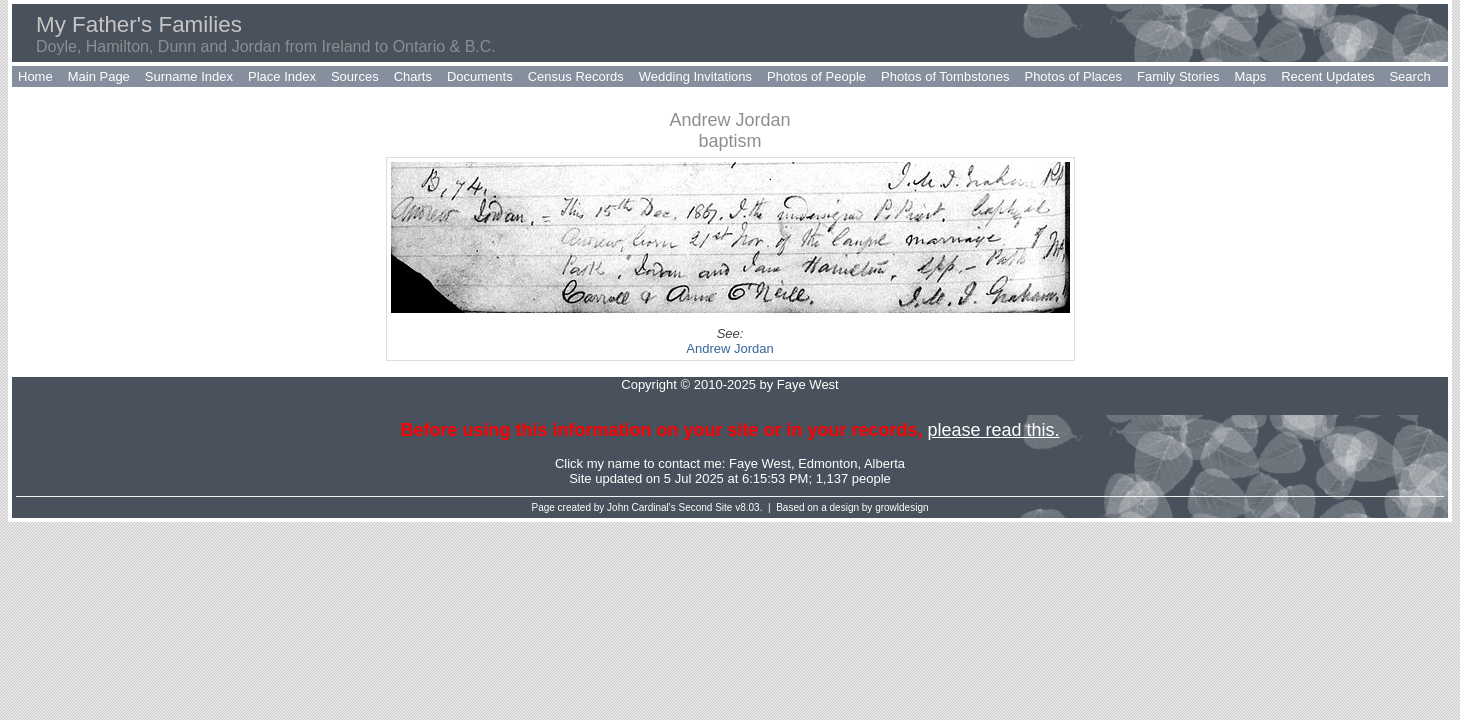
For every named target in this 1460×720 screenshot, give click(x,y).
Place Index (282, 76)
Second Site (706, 507)
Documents (480, 76)
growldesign (901, 507)
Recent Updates (1327, 76)
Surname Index (189, 76)
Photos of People (816, 76)
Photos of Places (1073, 76)
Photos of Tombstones (945, 76)
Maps (1250, 76)
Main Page (99, 76)
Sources (355, 76)
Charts (413, 76)
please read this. (993, 430)
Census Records (576, 76)
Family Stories (1178, 76)
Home (35, 76)
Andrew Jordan (729, 348)
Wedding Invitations (695, 76)
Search (1409, 76)
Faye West (760, 463)
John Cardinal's (641, 507)
